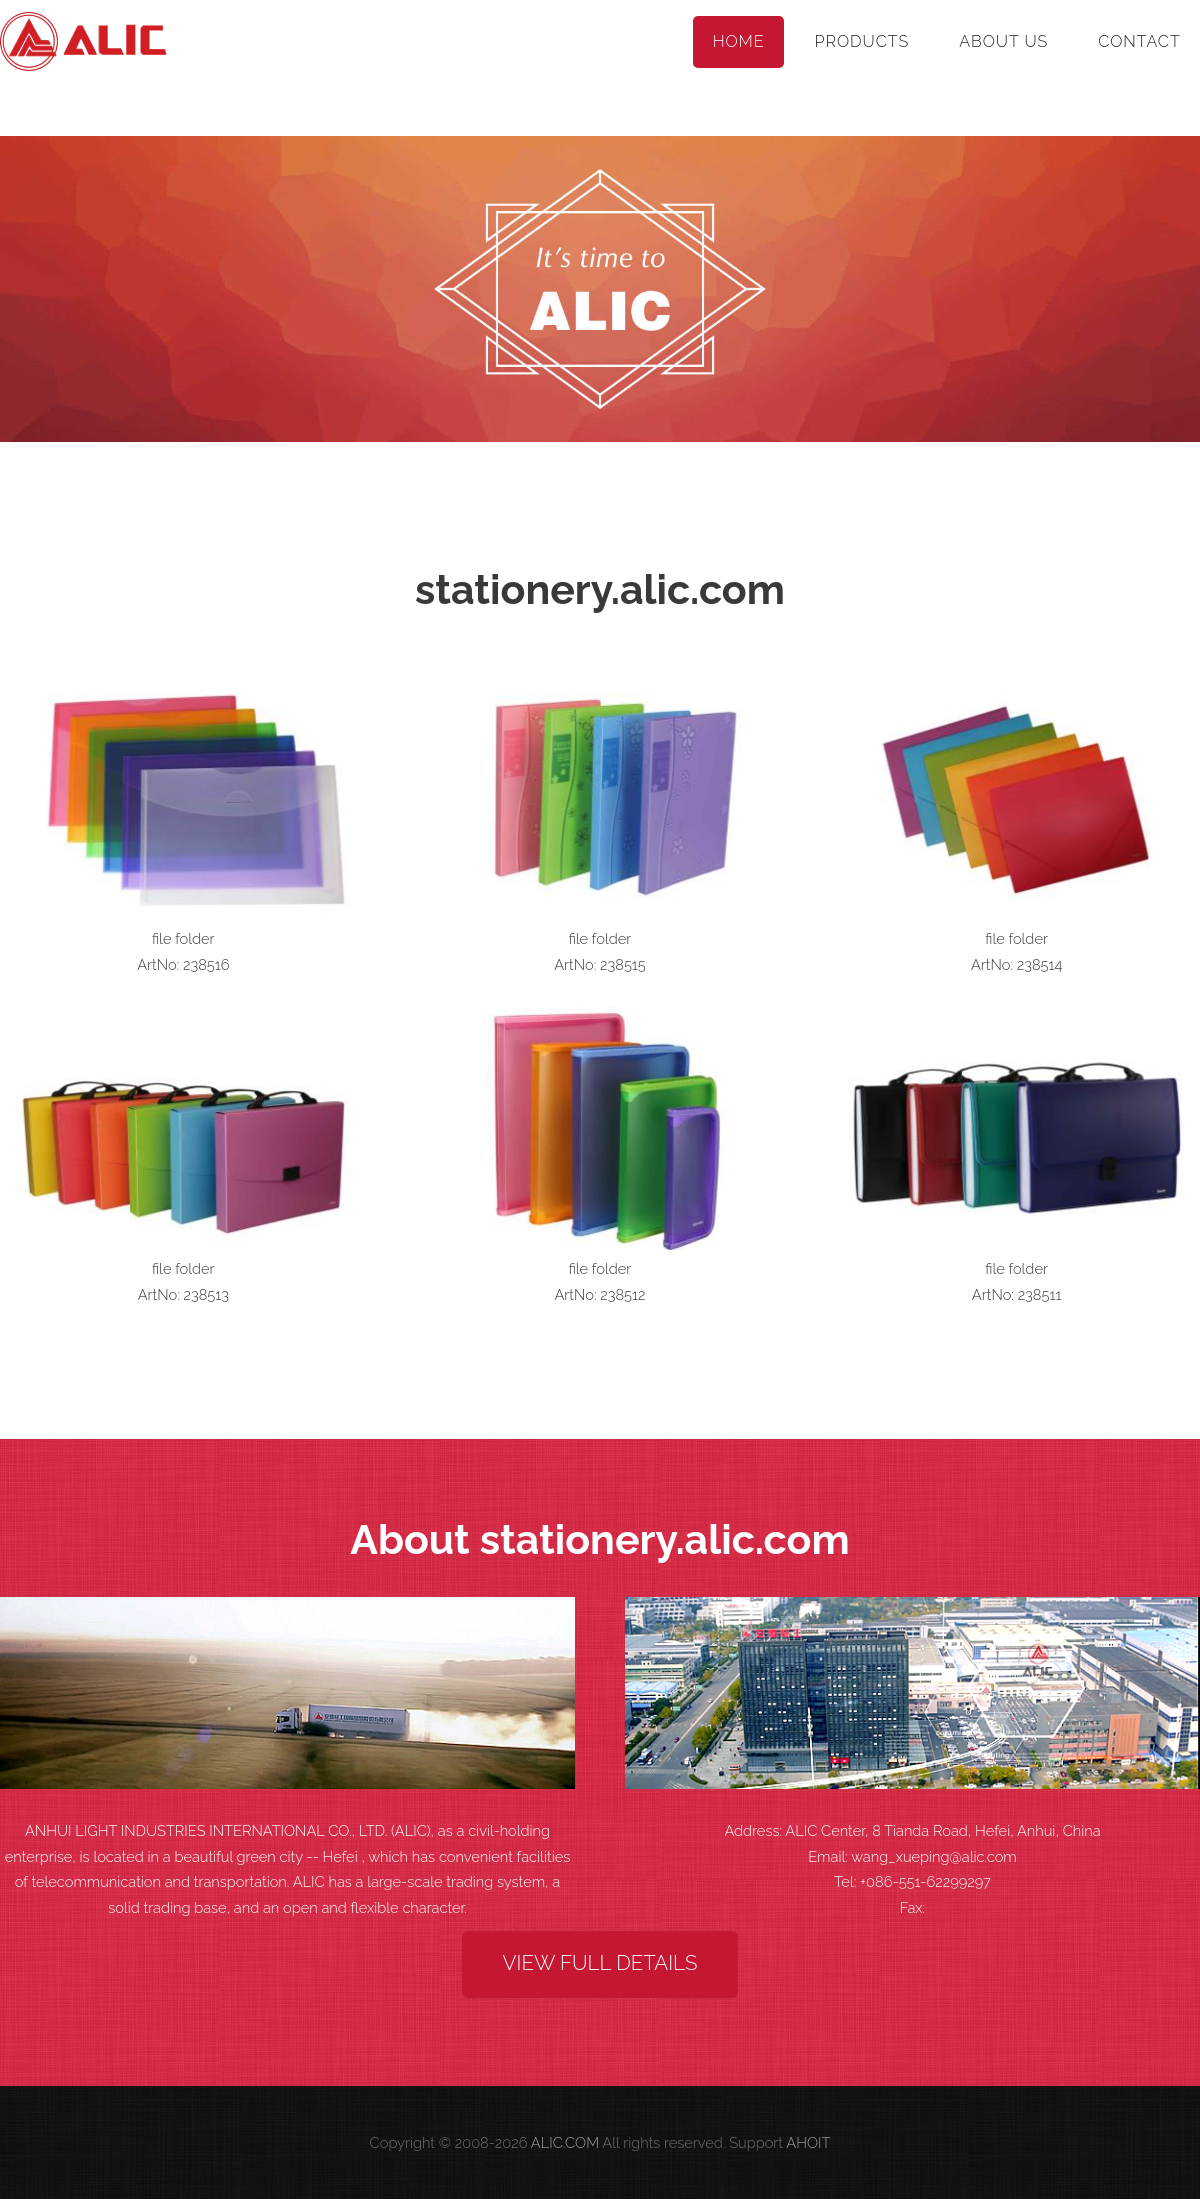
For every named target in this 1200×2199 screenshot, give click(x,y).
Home (739, 41)
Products (862, 41)
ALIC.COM (565, 2142)
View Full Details (600, 1963)
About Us (1003, 41)
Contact (1139, 41)
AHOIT (808, 2142)
